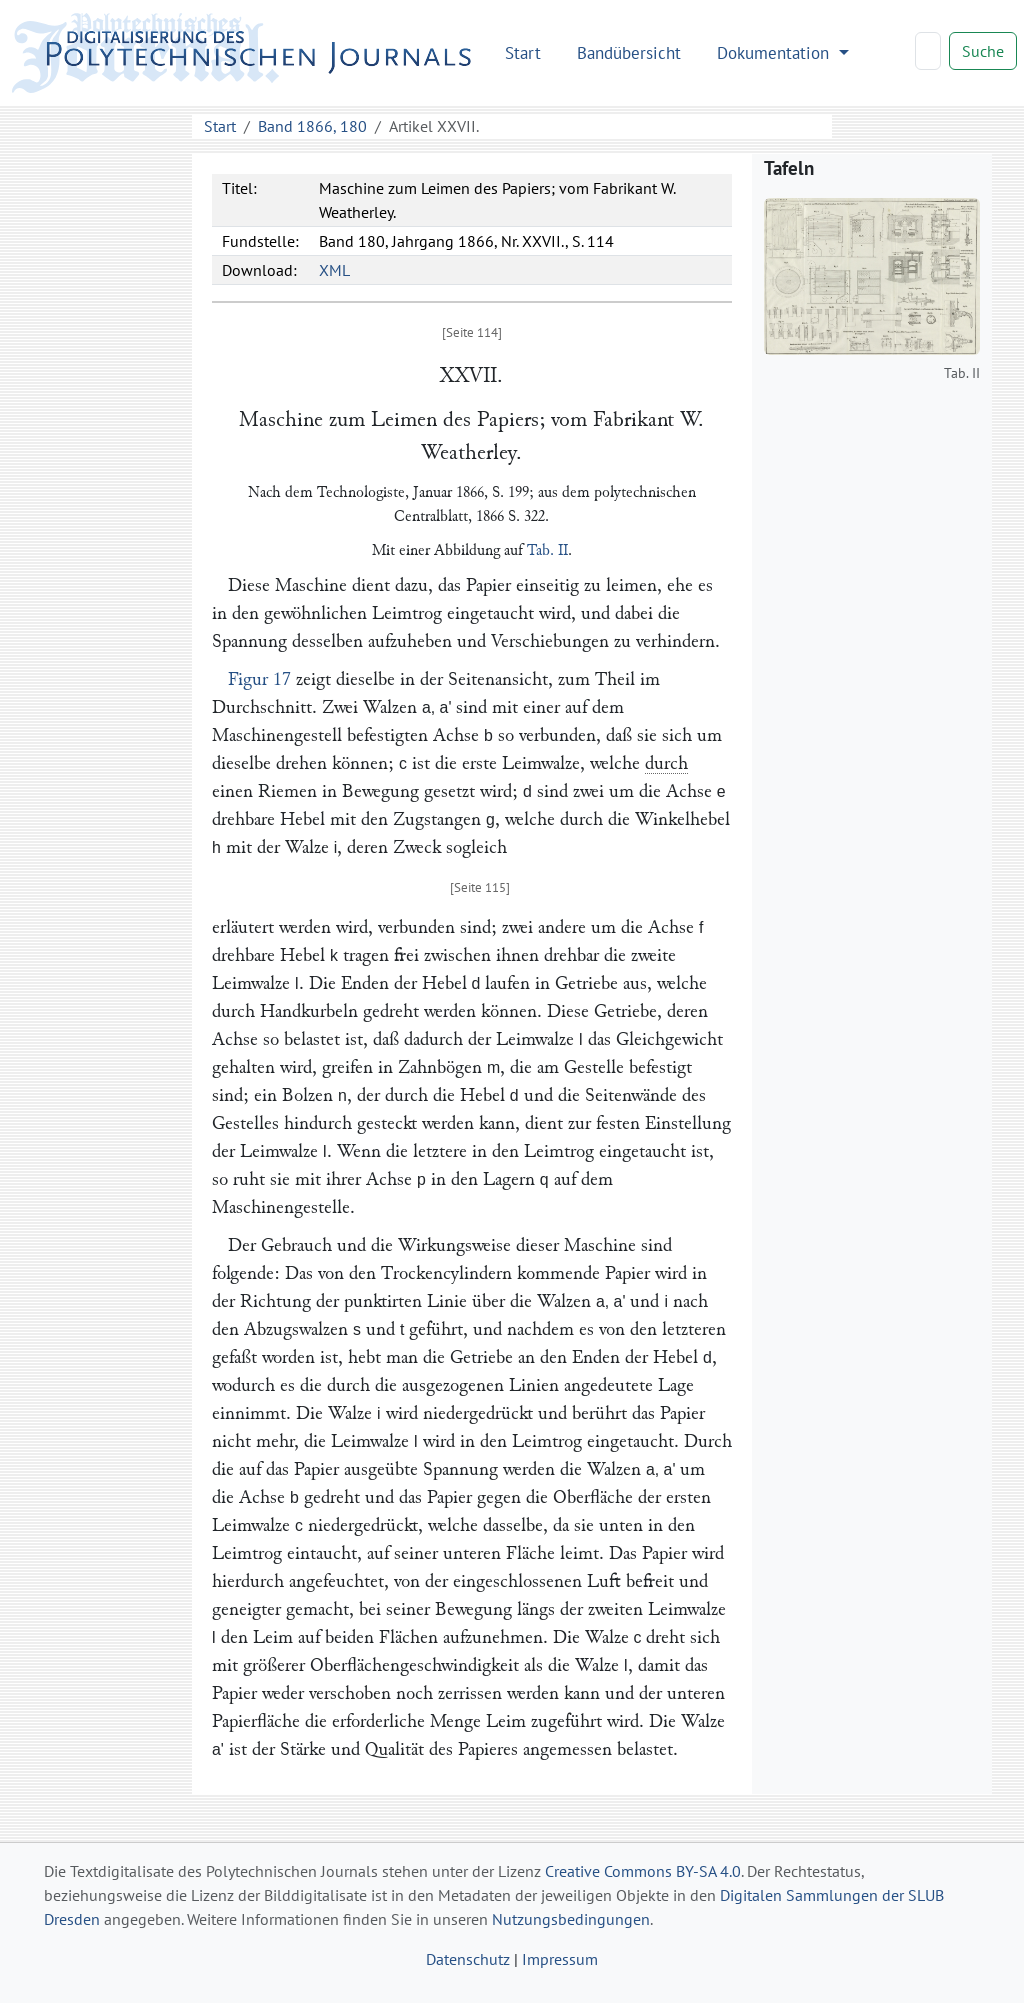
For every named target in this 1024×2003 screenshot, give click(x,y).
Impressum (560, 1959)
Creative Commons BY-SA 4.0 (643, 1871)
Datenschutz (468, 1959)
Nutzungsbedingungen (571, 1919)
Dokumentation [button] (775, 52)
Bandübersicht (629, 52)
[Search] (928, 51)
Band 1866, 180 (312, 126)
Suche (983, 51)
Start (523, 52)
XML (334, 270)
